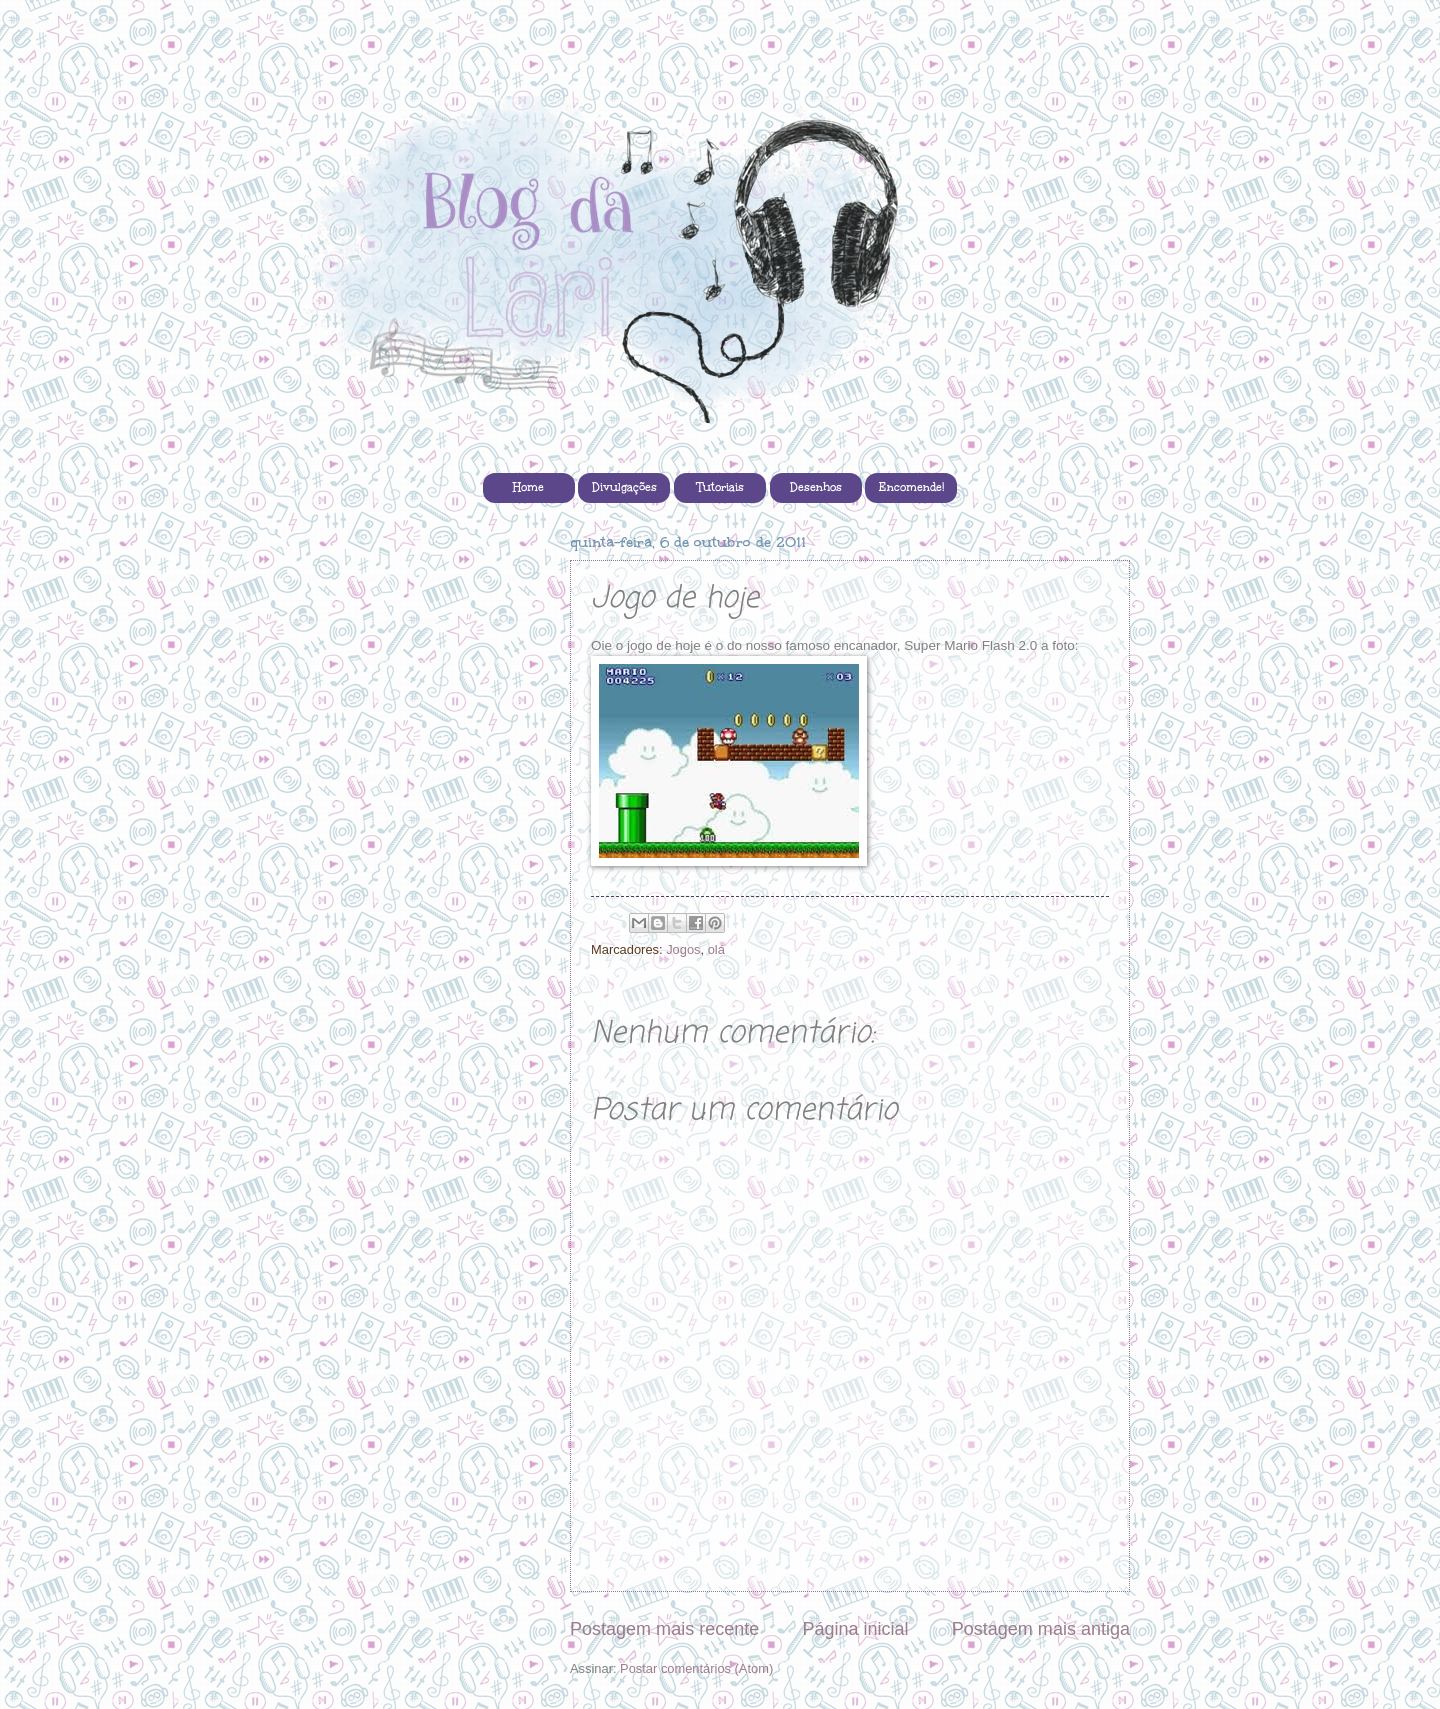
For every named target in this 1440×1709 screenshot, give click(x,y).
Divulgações (624, 487)
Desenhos (816, 487)
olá (716, 949)
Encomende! (911, 487)
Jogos (683, 949)
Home (528, 487)
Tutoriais (720, 487)
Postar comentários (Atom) (696, 1668)
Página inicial (855, 1629)
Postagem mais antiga (1041, 1629)
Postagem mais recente (664, 1629)
